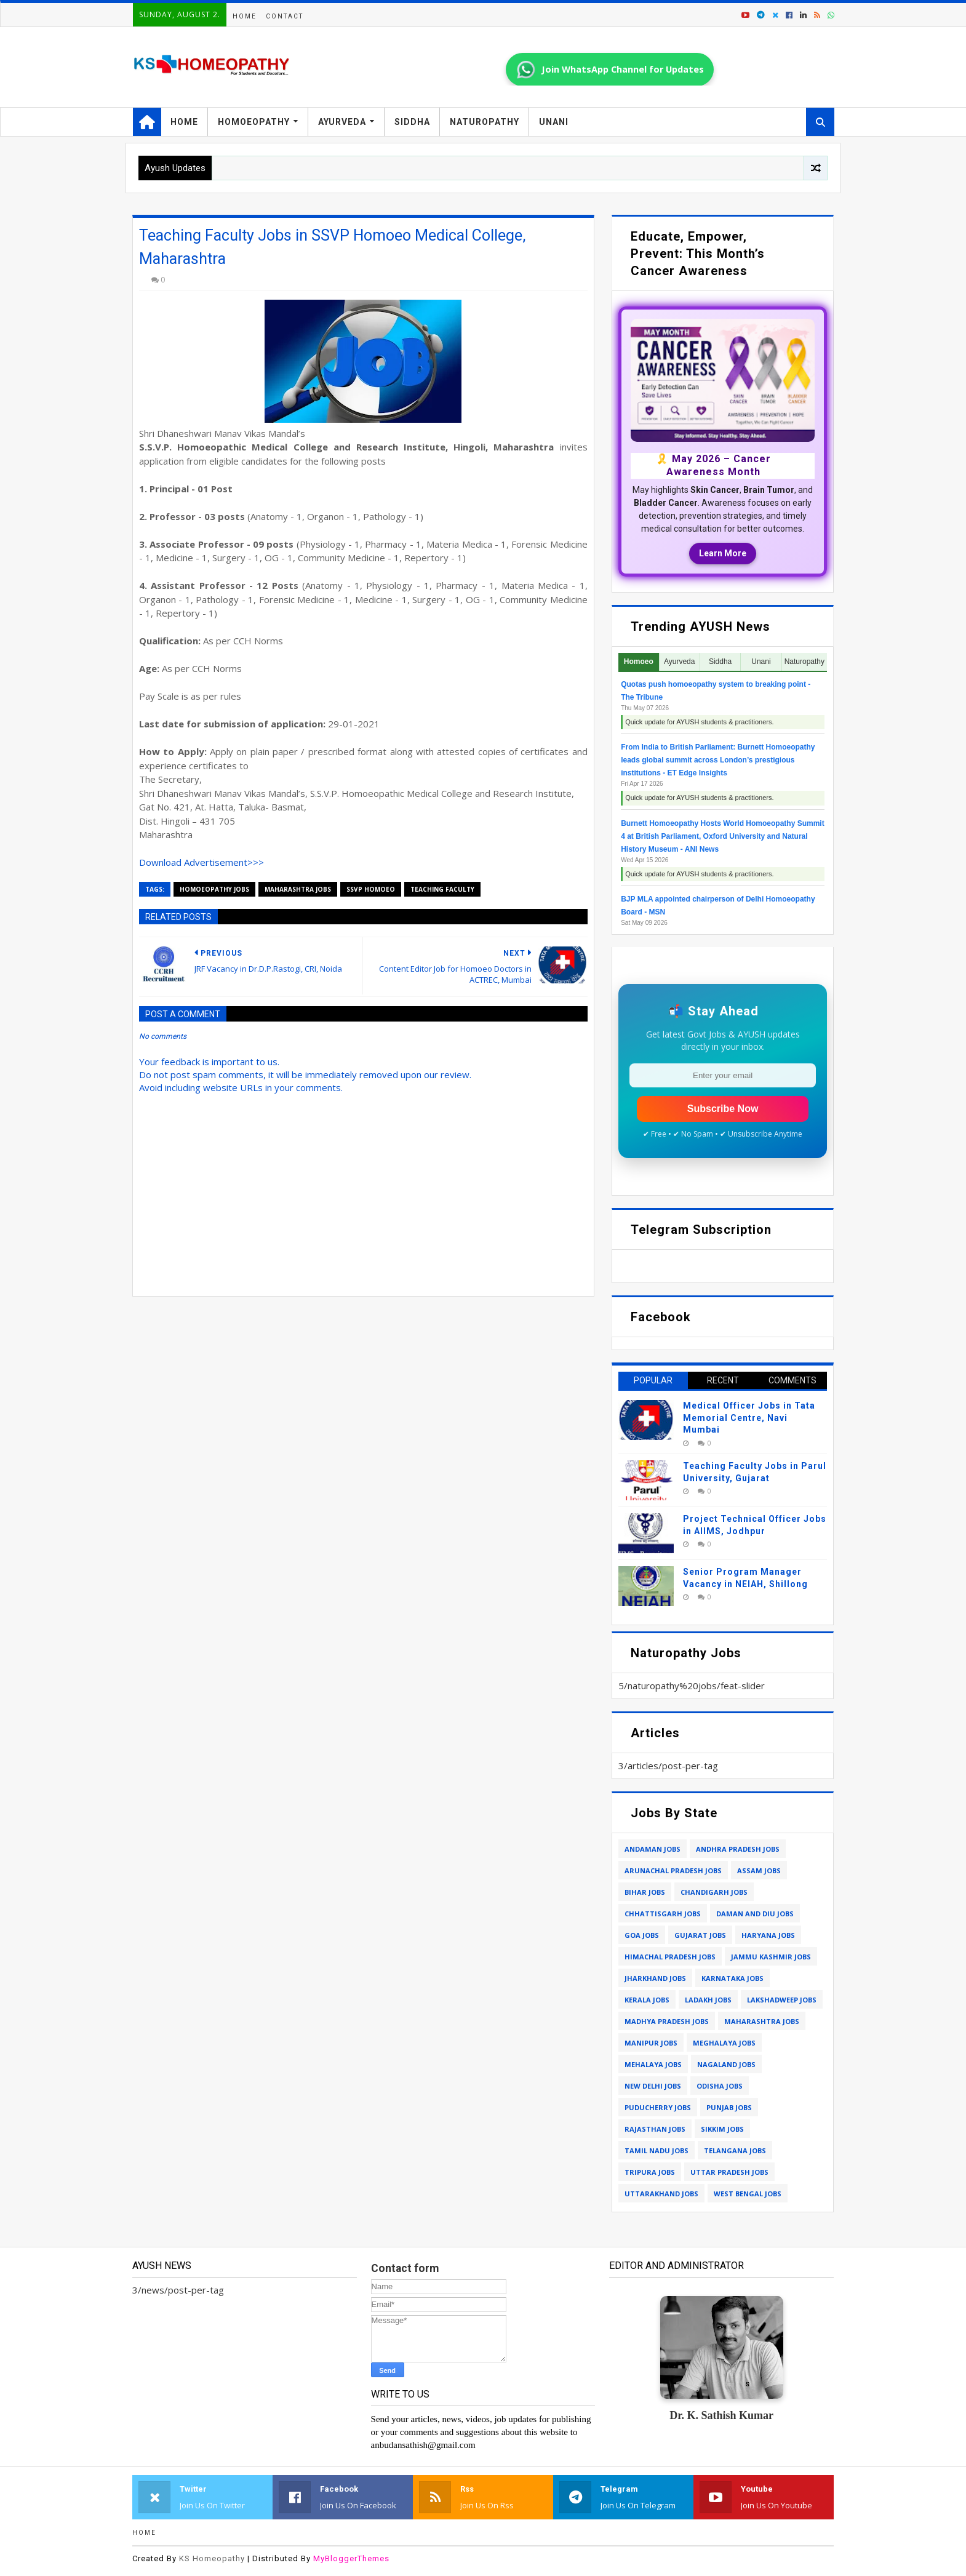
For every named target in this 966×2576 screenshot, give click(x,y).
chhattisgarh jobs (663, 1913)
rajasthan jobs (655, 2129)
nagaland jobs (726, 2064)
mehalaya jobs (653, 2064)
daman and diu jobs (755, 1913)
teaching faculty (442, 889)
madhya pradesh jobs (667, 2021)
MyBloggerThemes (351, 2558)
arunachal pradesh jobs (673, 1870)
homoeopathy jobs (214, 889)
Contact (284, 16)
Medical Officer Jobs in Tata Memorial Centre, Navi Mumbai (749, 1417)
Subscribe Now (723, 1108)
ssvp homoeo (370, 889)
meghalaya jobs (724, 2042)
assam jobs (759, 1870)
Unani (554, 122)
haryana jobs (768, 1935)
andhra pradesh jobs (738, 1849)
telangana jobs (735, 2150)
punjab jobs (729, 2107)
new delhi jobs (653, 2085)
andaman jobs (653, 1849)
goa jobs (642, 1935)
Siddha (412, 122)
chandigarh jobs (714, 1892)
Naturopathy (484, 122)
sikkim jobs (722, 2129)
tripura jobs (650, 2172)
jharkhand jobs (655, 1978)
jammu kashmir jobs (771, 1956)
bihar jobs (645, 1892)
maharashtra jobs (298, 889)
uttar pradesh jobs (729, 2172)
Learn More (722, 553)
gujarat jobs (700, 1935)
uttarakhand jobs (661, 2193)
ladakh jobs (708, 1999)
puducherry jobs (658, 2107)
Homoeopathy (254, 122)
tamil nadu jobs (657, 2150)
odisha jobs (720, 2085)
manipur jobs (651, 2042)
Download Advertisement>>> (201, 862)
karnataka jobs (732, 1978)
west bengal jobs (747, 2193)
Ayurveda (342, 122)
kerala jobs (647, 1999)
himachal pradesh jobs (670, 1956)
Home (245, 16)
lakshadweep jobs (781, 1999)
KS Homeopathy (212, 2558)
